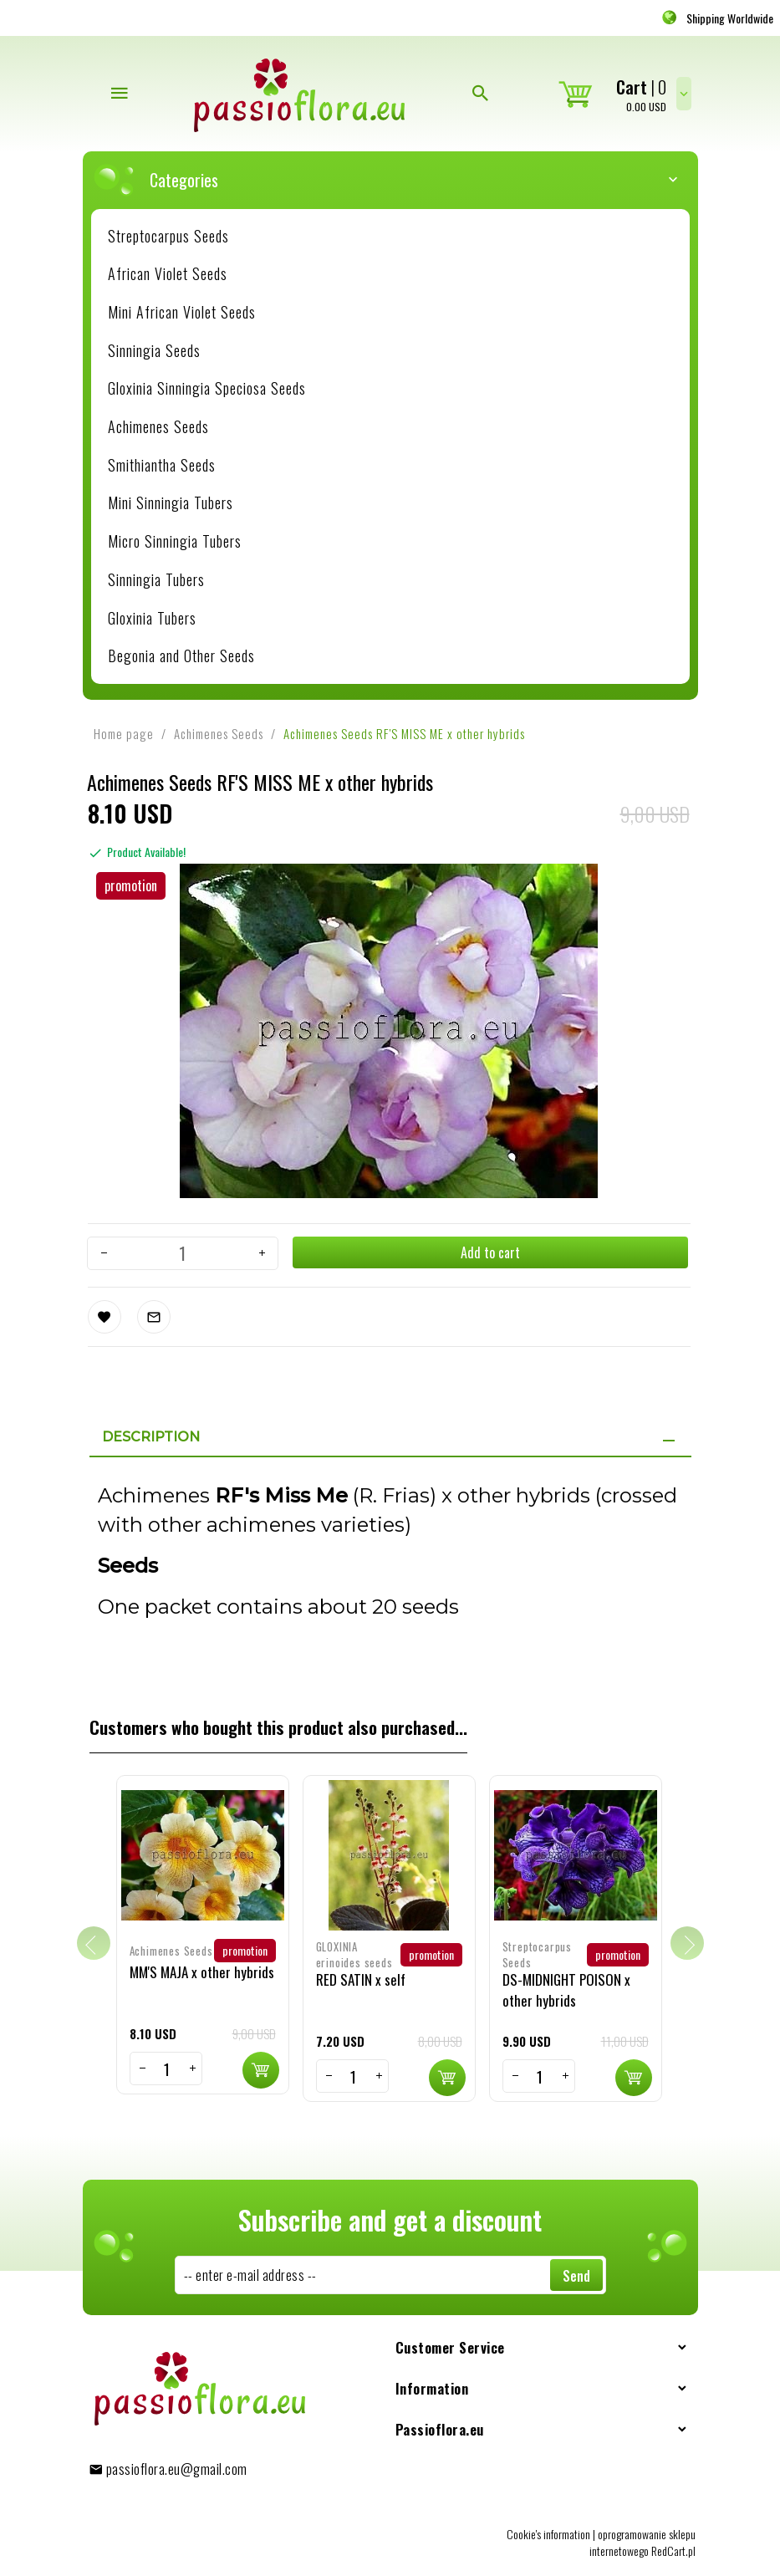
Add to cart (489, 1252)
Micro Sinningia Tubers (175, 541)
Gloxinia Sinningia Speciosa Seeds (207, 388)
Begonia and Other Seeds (181, 655)
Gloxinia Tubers (152, 618)
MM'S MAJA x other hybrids (202, 1967)
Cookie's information (548, 2529)
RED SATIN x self (360, 1975)
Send (576, 2272)
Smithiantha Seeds (162, 465)
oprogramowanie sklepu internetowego (642, 2538)
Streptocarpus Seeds (168, 236)
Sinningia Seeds (154, 350)
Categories (399, 179)
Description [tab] (151, 1433)
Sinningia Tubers (156, 579)
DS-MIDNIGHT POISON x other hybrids (566, 1985)
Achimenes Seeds (158, 426)
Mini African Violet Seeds (182, 312)
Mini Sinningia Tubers (170, 502)
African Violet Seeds (167, 273)
